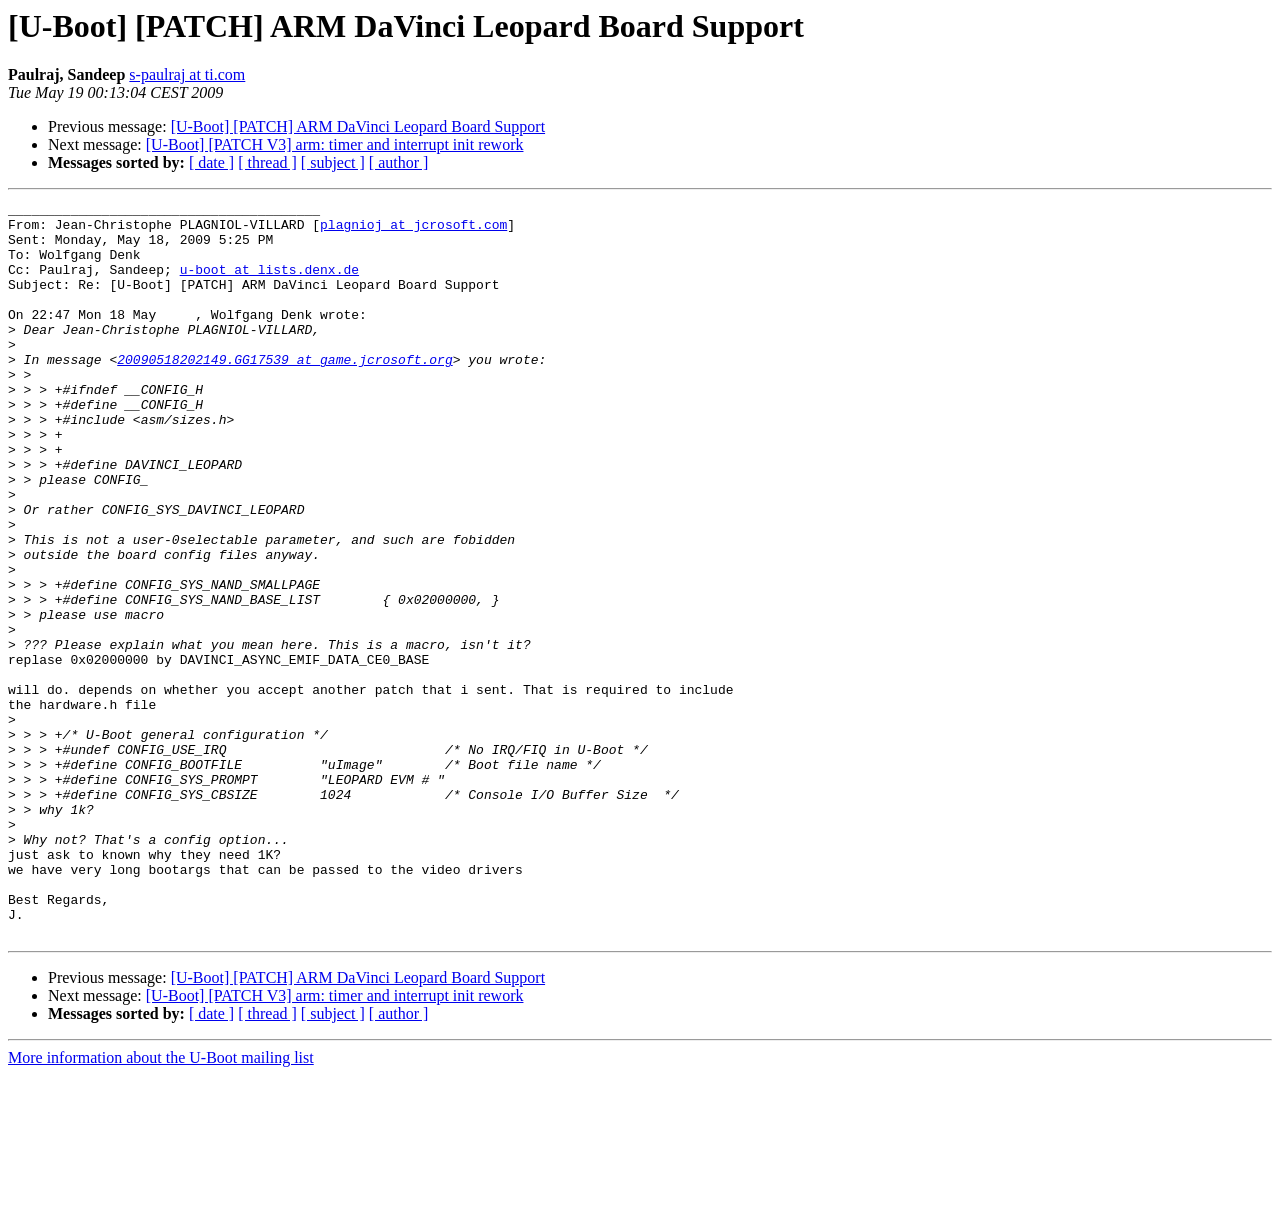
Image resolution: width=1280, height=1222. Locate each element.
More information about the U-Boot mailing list (161, 1204)
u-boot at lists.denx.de (269, 284)
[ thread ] (267, 162)
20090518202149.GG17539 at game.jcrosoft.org (284, 392)
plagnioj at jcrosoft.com (413, 230)
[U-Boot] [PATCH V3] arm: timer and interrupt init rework (335, 144)
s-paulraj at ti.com (187, 74)
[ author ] (399, 162)
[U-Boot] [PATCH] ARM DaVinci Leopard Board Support (358, 126)
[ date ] (211, 162)
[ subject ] (333, 162)
